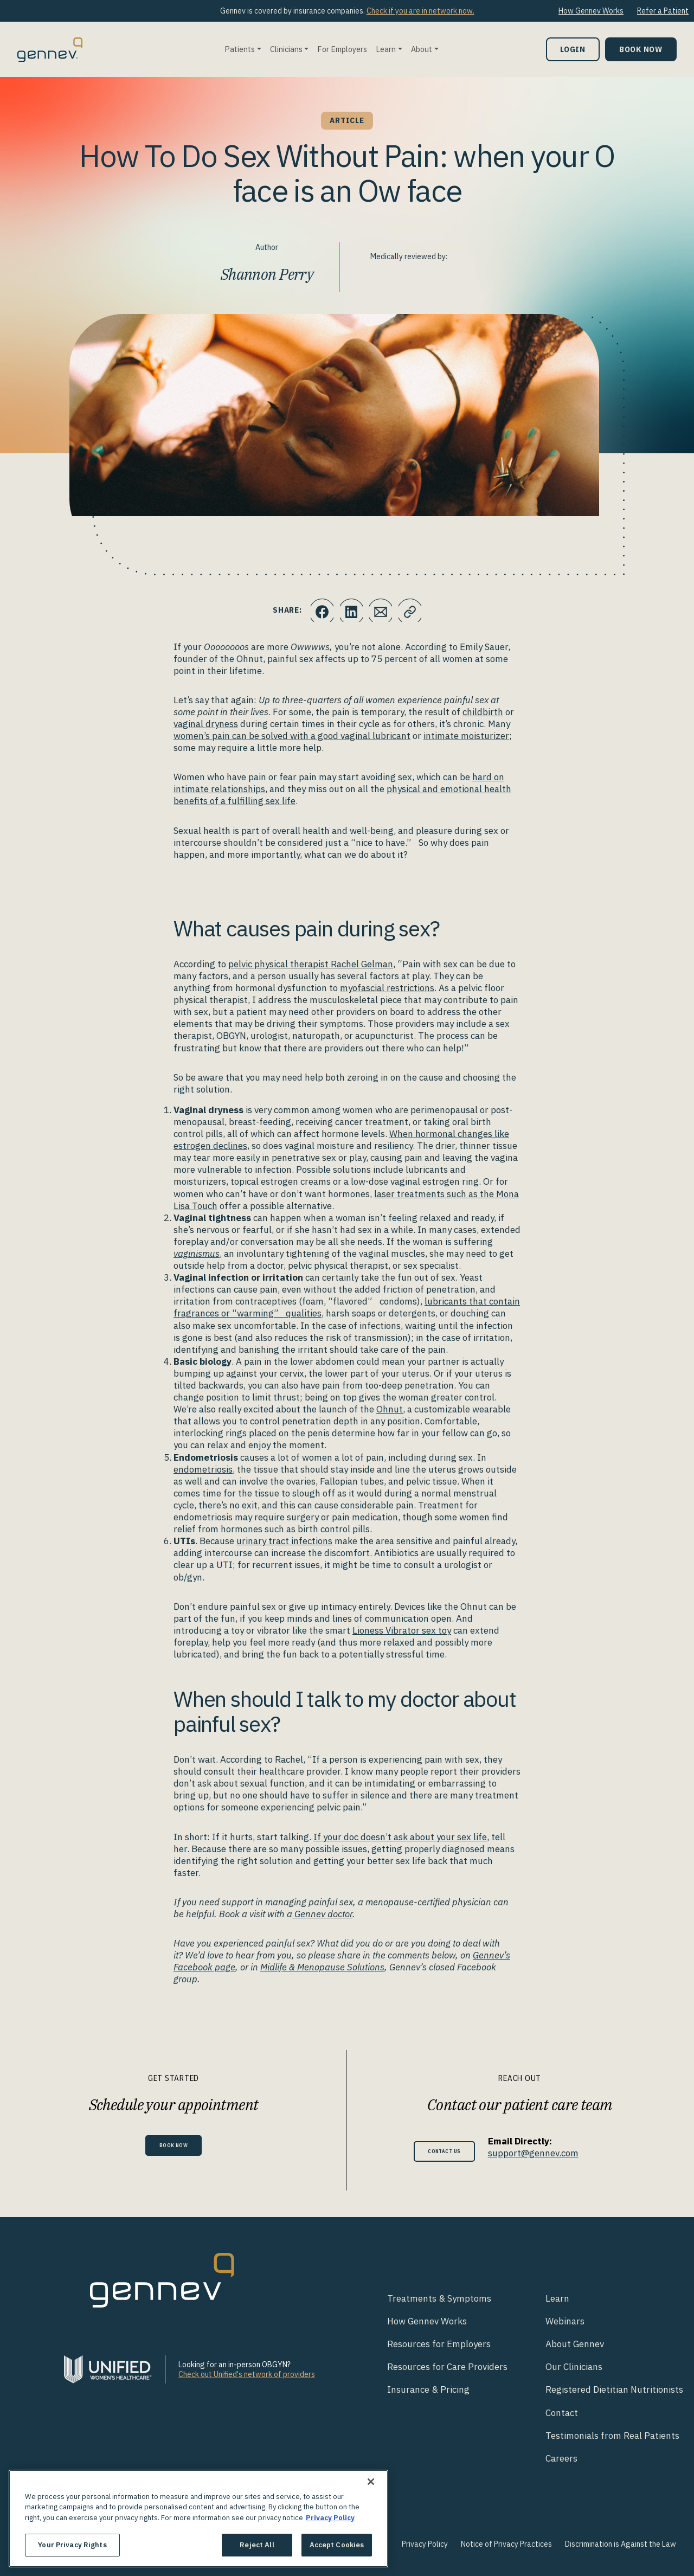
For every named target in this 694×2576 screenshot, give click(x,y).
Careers (561, 2458)
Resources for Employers (439, 2344)
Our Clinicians (573, 2367)
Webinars (564, 2321)
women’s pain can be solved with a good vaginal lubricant (292, 736)
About (421, 49)
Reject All (257, 2544)
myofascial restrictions (387, 988)
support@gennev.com (542, 2153)
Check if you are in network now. (420, 11)
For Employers (342, 49)
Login (573, 49)
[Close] (371, 2482)
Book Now (641, 49)
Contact (561, 2413)
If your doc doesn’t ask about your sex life (400, 1837)
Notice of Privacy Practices (506, 2544)
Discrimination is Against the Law (620, 2544)
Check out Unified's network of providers (246, 2374)
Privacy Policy (425, 2544)
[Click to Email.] (382, 611)
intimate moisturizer (466, 736)
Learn (386, 49)
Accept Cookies (337, 2544)
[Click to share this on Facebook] (317, 611)
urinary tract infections (284, 1541)
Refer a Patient (663, 11)
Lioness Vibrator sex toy (401, 1630)
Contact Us (444, 2151)
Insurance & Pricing (428, 2389)
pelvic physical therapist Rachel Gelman (310, 964)
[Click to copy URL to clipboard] (415, 611)
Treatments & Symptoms (439, 2298)
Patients (239, 49)
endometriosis (203, 1469)
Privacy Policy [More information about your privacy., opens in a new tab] (330, 2517)
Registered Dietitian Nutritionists (614, 2389)
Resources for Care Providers (447, 2367)
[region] (198, 2518)
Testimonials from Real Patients (612, 2436)
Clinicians (286, 49)
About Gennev (574, 2344)
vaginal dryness (206, 724)
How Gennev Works (591, 11)
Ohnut (389, 1409)
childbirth (482, 712)
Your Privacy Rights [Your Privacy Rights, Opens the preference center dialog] (72, 2544)
